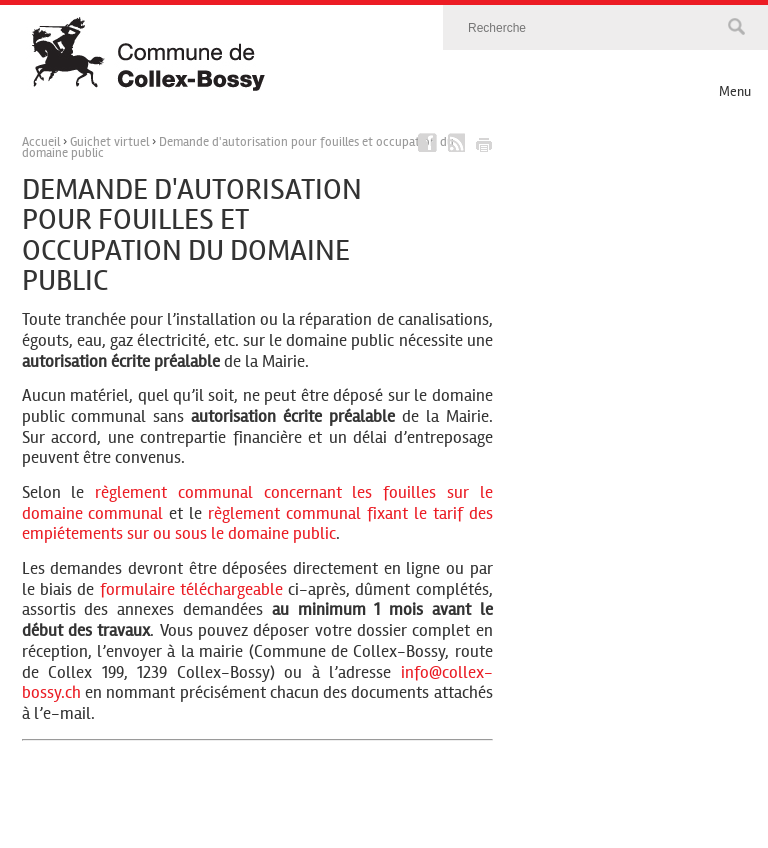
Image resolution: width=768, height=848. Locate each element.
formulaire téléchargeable (191, 589)
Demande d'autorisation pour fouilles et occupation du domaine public (238, 147)
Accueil (41, 142)
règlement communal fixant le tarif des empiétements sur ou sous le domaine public (257, 524)
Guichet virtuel (109, 142)
